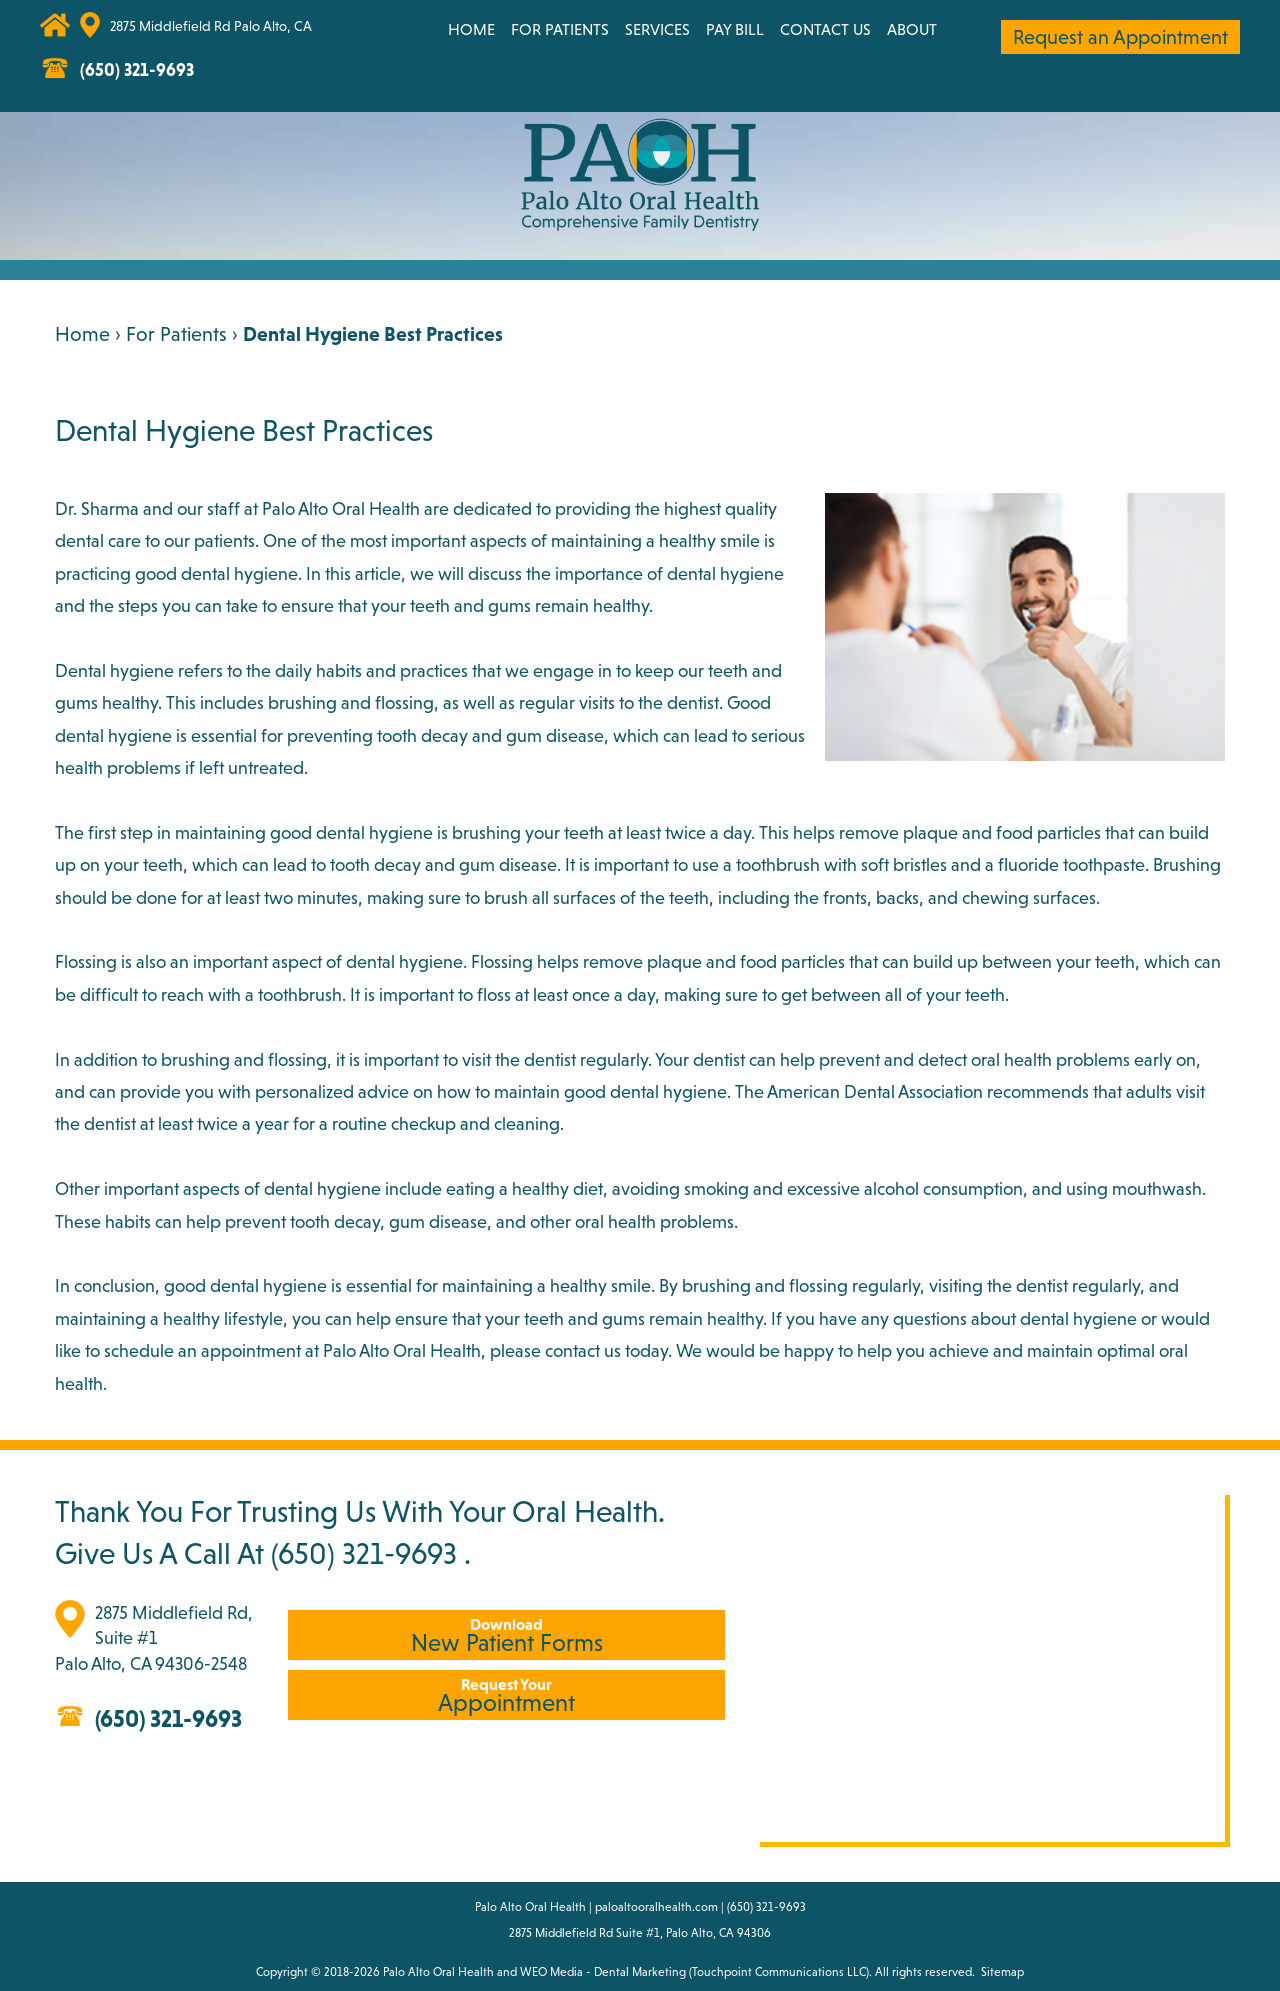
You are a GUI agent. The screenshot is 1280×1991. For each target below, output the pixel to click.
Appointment (506, 1695)
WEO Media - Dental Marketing (603, 1972)
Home (471, 29)
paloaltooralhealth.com (656, 1907)
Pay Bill (735, 29)
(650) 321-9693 (364, 1553)
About (912, 29)
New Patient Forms (506, 1635)
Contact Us (825, 29)
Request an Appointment (1120, 37)
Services (657, 29)
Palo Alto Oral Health (438, 1972)
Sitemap (1002, 1972)
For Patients (560, 29)
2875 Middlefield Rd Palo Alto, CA (211, 26)
